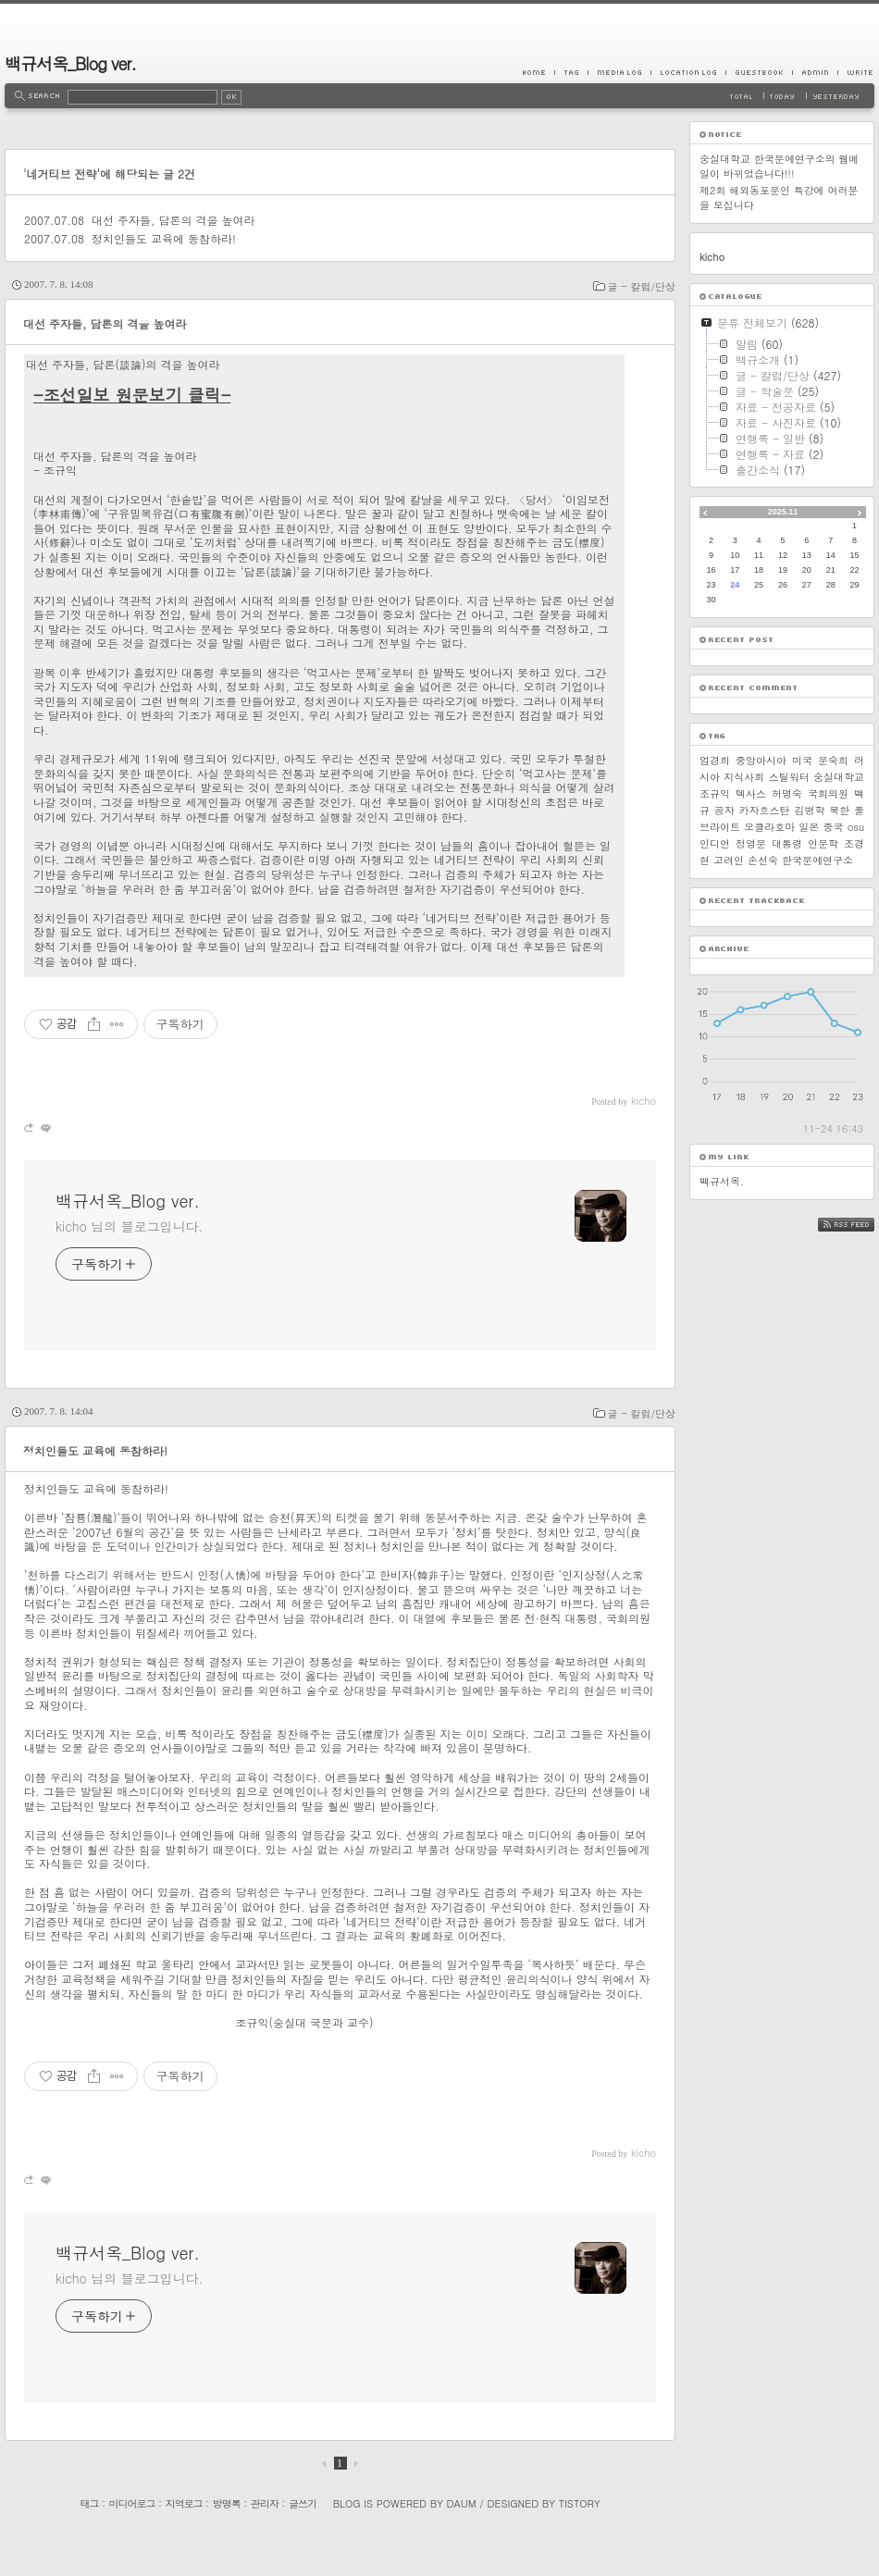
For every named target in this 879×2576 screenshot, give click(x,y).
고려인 (728, 860)
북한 (839, 810)
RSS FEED (860, 1225)
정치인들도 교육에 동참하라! (164, 238)
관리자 (265, 2503)
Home (538, 72)
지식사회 (744, 777)
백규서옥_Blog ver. (70, 63)
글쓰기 (302, 2503)
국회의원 (828, 793)
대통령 (787, 843)
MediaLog (619, 72)
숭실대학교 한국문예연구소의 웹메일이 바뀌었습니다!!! (779, 166)
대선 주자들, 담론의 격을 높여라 (173, 220)
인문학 (823, 843)
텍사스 (751, 793)
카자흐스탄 (764, 810)
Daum (462, 2503)
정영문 (751, 843)
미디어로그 (132, 2503)
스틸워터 (789, 777)
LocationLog (687, 72)
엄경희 (714, 760)
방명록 (227, 2503)
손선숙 (763, 860)
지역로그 (184, 2503)
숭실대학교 (838, 777)
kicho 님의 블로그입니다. (129, 1226)
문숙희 (833, 760)
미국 (802, 760)
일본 (809, 827)
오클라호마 (769, 827)
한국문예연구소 (817, 860)
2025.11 (783, 511)
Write (855, 72)
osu (856, 827)
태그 (89, 2503)
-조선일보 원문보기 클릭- (131, 394)
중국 (833, 827)
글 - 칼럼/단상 (641, 286)
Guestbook (758, 72)
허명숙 (787, 793)
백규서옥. (721, 1181)
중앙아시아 (761, 760)
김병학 (809, 810)
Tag (571, 72)
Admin (814, 72)
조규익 (714, 793)
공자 (724, 810)
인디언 (714, 843)
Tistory (579, 2503)
